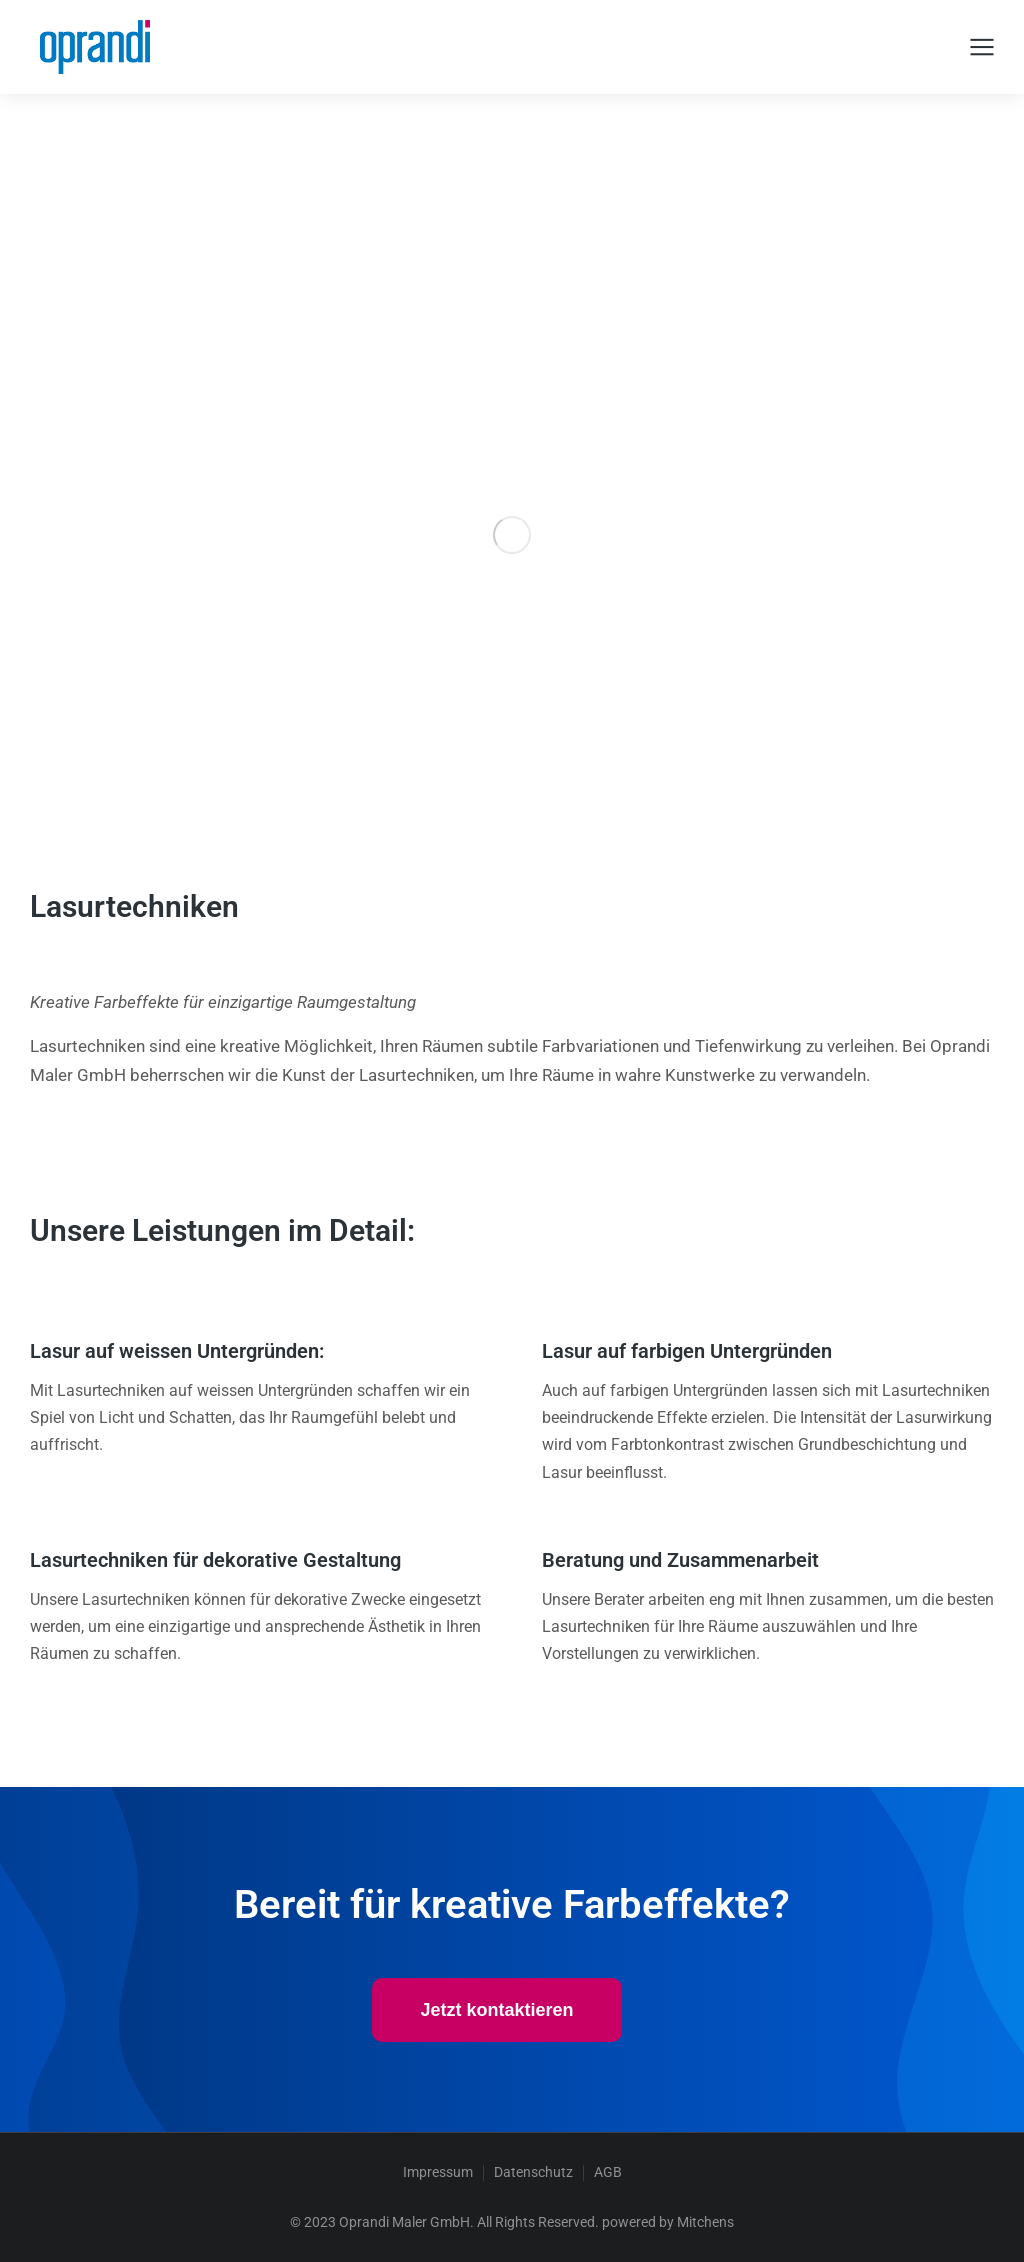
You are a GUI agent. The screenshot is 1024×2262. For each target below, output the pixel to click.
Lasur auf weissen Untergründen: (177, 1351)
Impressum (438, 2172)
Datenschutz (533, 2172)
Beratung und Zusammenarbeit (680, 1560)
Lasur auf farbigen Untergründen (687, 1351)
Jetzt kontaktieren (496, 2010)
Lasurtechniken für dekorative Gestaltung (215, 1560)
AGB (608, 2172)
